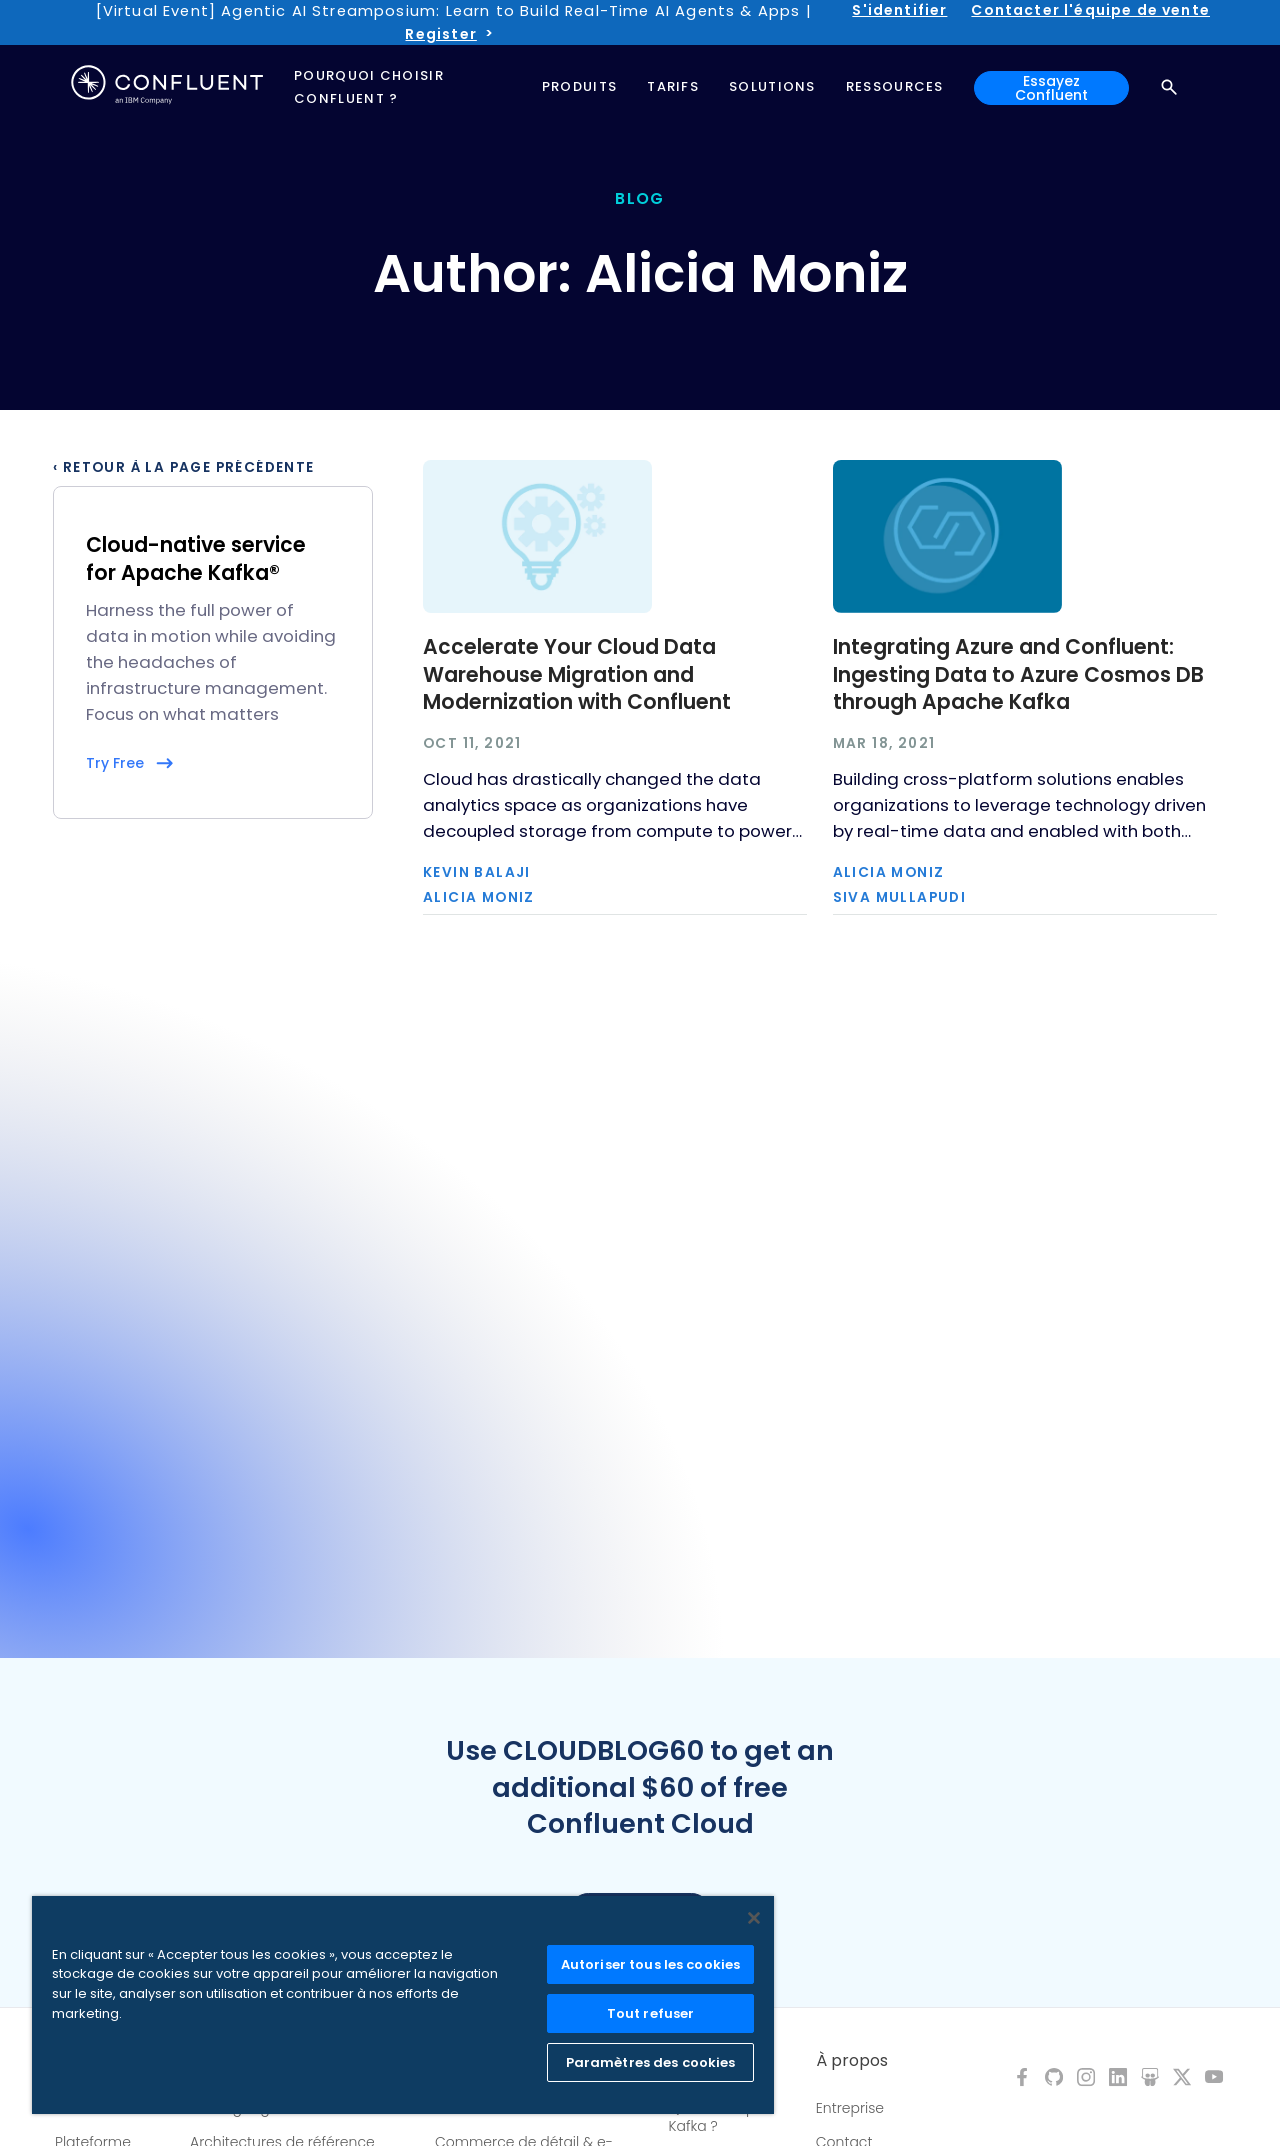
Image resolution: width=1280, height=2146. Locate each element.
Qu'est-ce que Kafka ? (718, 2117)
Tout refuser (651, 2013)
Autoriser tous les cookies (650, 1964)
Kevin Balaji (477, 873)
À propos (852, 2061)
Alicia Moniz (479, 898)
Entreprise (850, 2108)
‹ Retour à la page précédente (184, 468)
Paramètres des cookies (651, 2062)
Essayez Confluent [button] (1051, 88)
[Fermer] (754, 1918)
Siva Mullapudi (900, 898)
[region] (403, 2005)
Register (440, 34)
